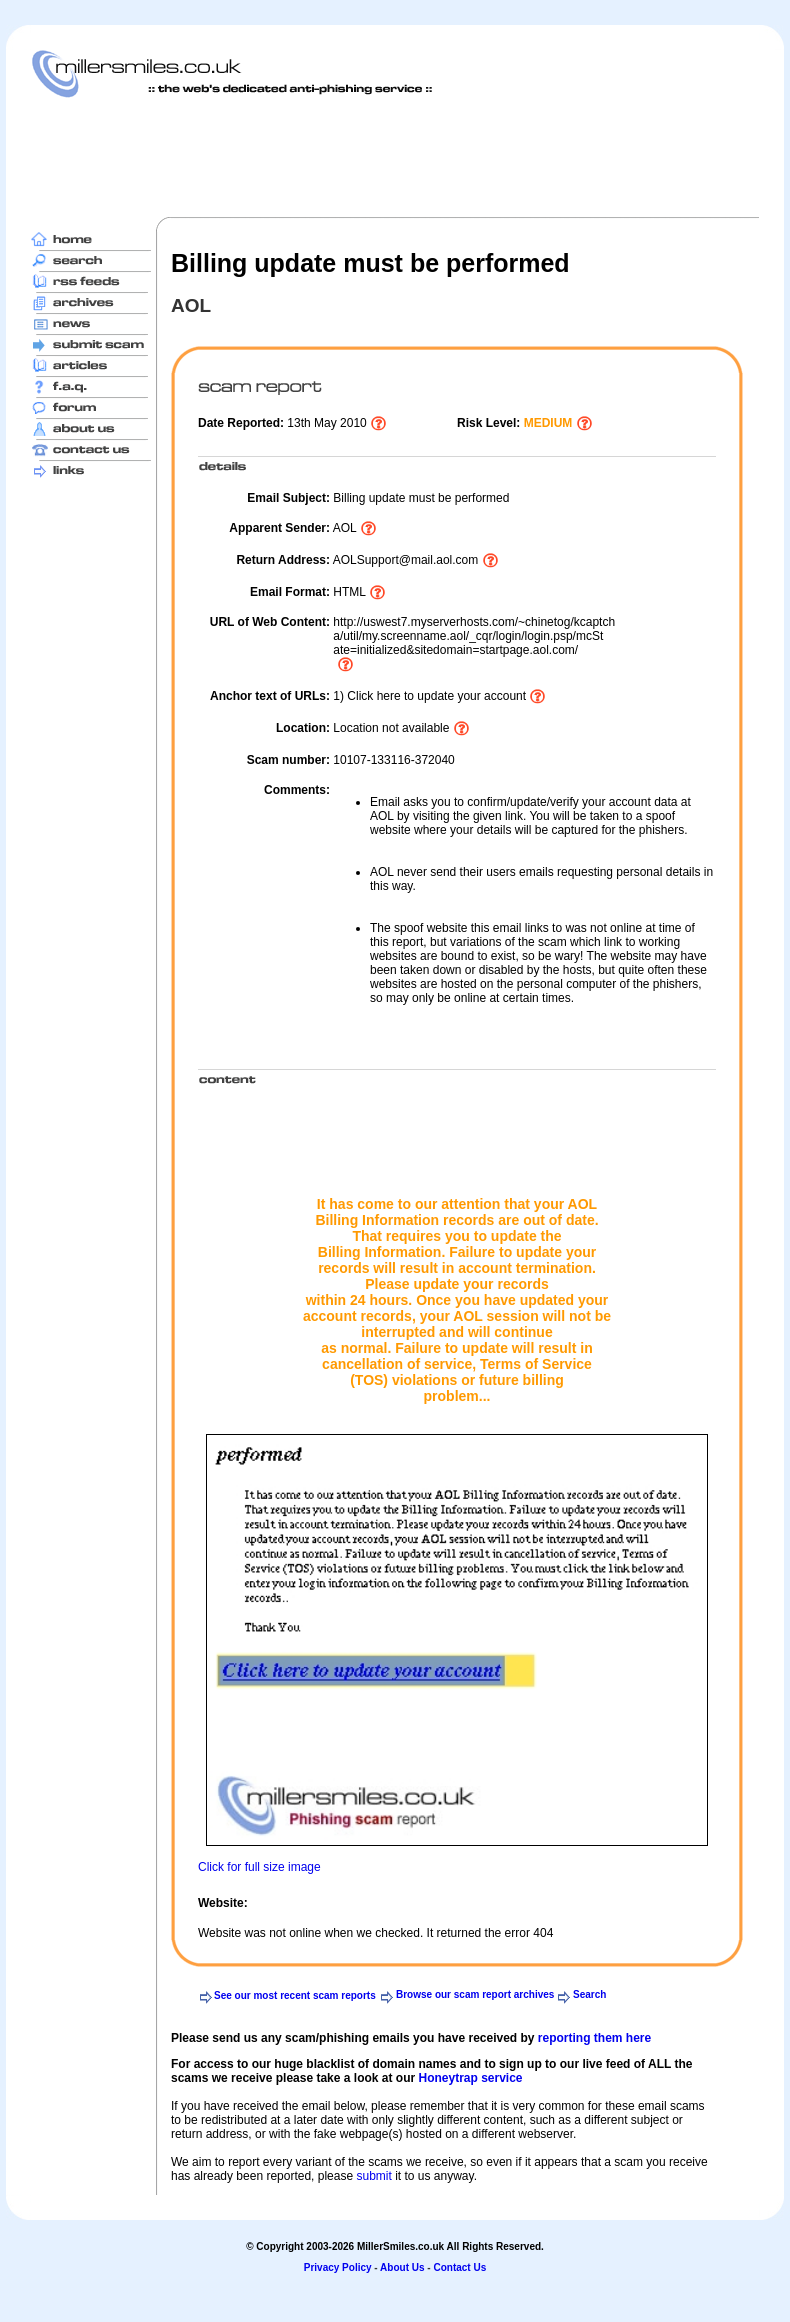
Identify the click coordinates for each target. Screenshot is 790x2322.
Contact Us (459, 2267)
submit (373, 2176)
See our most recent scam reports (295, 1995)
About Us (402, 2267)
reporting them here (594, 2038)
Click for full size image (259, 1867)
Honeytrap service (470, 2078)
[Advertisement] (395, 157)
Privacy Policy (338, 2267)
